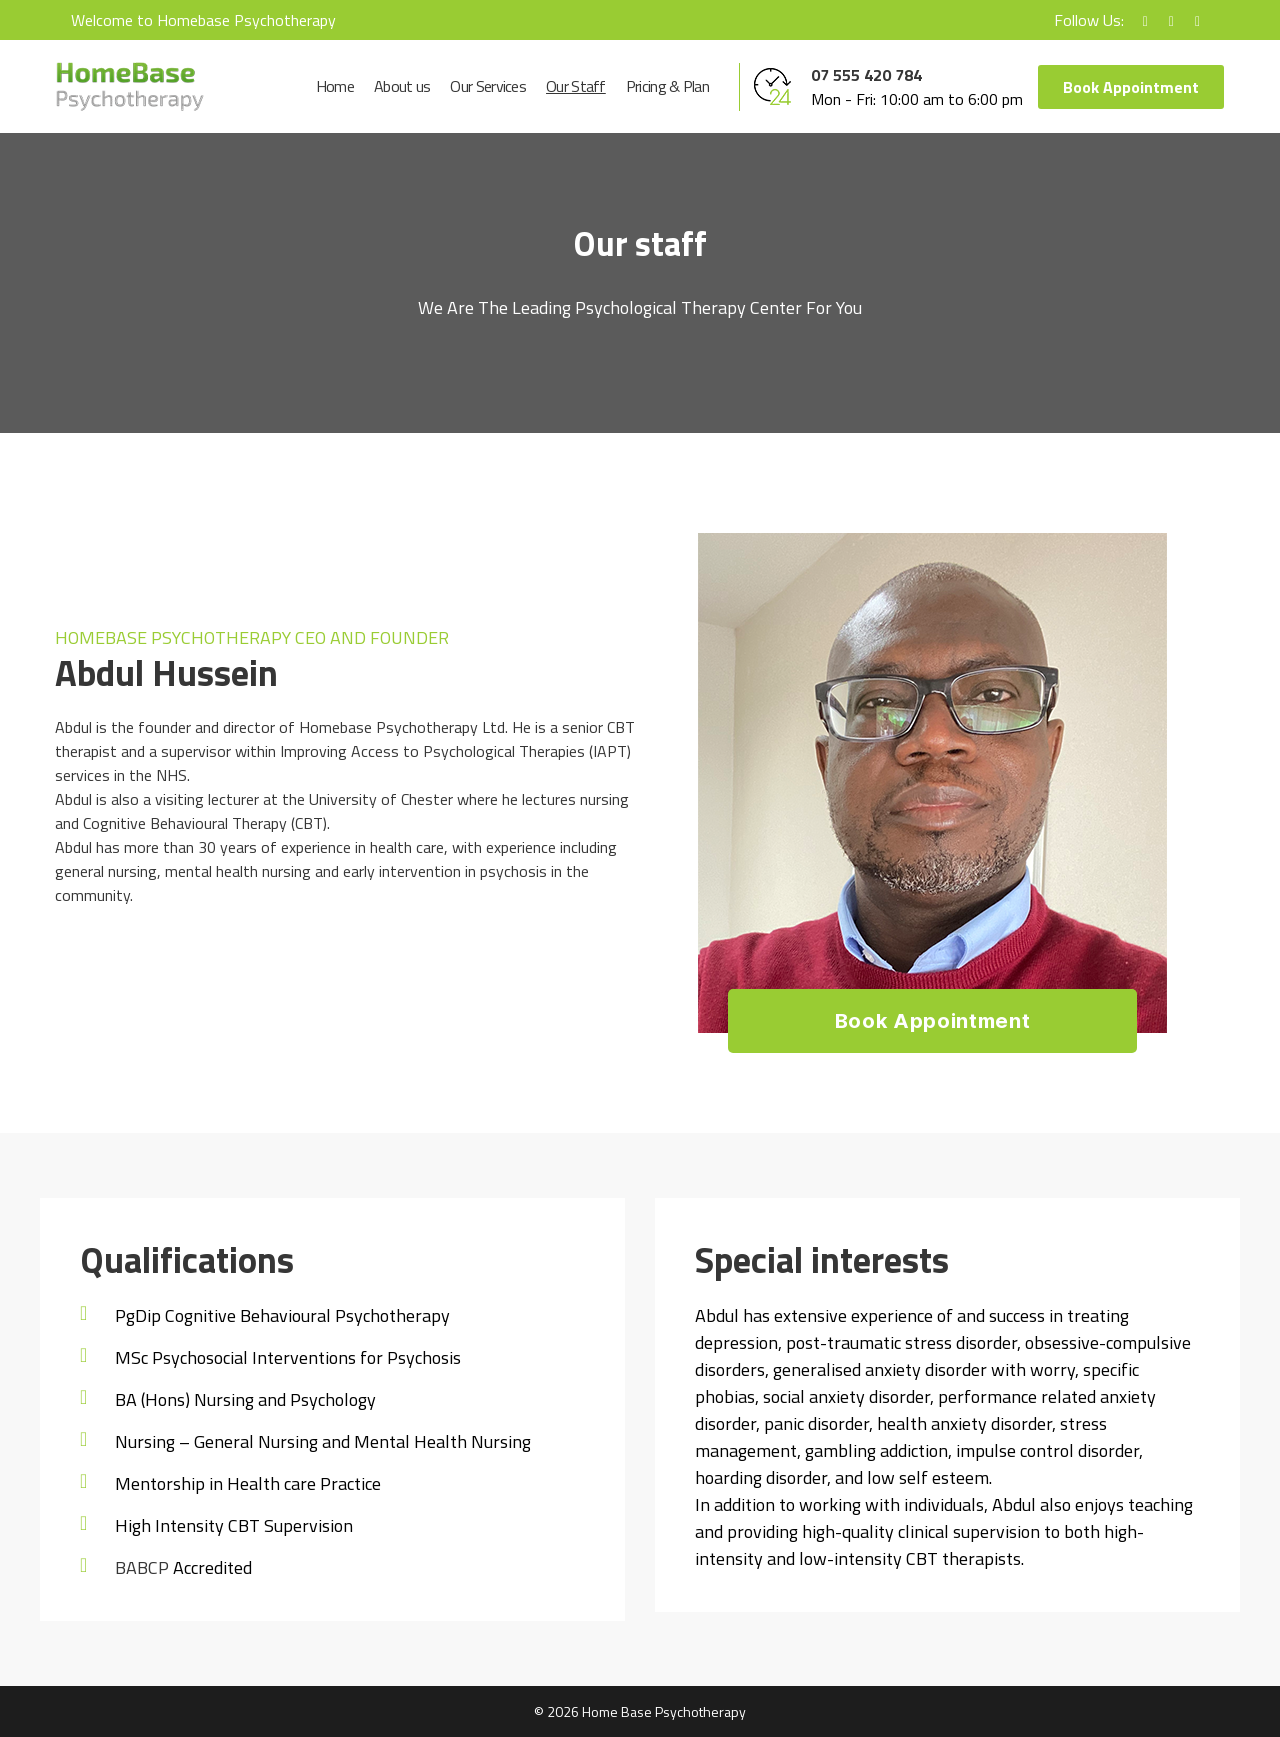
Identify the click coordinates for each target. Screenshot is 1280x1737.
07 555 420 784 (866, 75)
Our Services (488, 86)
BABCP (142, 1567)
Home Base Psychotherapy (664, 1711)
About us (402, 86)
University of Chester (381, 799)
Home (335, 86)
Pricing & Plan (667, 86)
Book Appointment (1131, 87)
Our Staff (576, 86)
